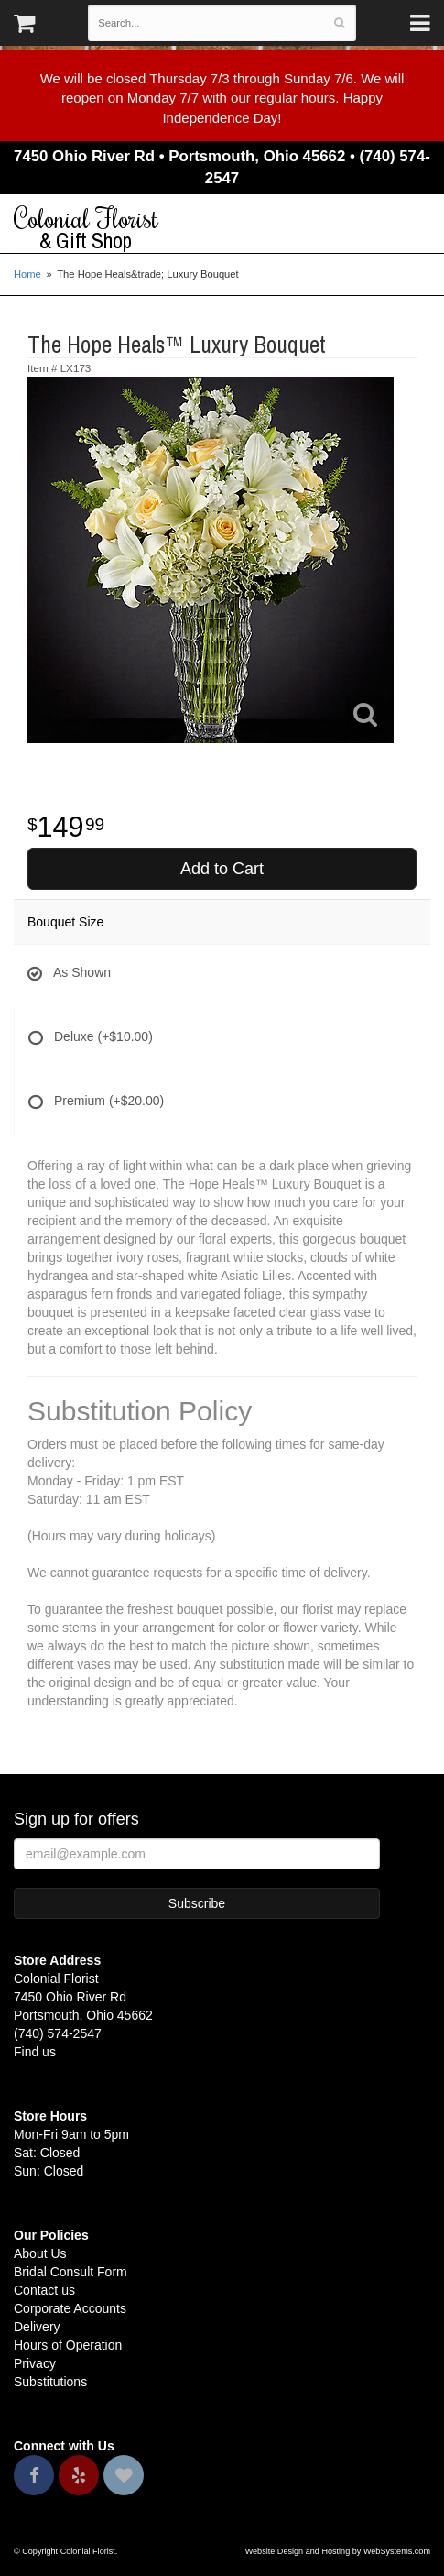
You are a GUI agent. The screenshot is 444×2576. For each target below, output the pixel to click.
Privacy (35, 2363)
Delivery (37, 2326)
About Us (40, 2253)
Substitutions (50, 2381)
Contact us (44, 2290)
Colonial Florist (222, 228)
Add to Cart (222, 869)
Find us (35, 2051)
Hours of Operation (68, 2345)
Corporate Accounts (70, 2308)
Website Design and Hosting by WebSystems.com (337, 2551)
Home (27, 274)
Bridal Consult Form (70, 2271)
